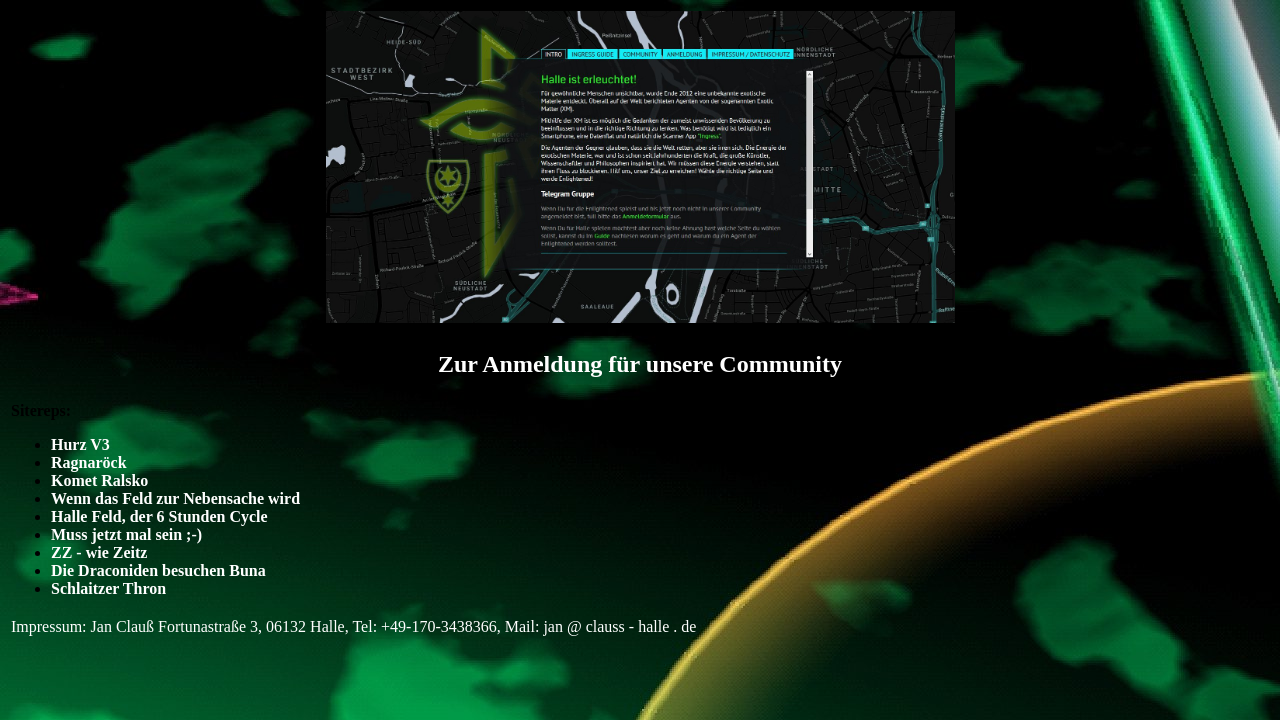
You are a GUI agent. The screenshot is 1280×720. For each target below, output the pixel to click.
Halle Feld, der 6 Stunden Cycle (159, 516)
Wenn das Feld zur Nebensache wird (175, 498)
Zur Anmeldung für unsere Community (640, 364)
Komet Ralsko (99, 480)
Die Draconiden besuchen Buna (158, 570)
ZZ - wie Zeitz (99, 552)
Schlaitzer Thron (108, 588)
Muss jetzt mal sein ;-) (126, 534)
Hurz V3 (80, 444)
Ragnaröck (89, 462)
